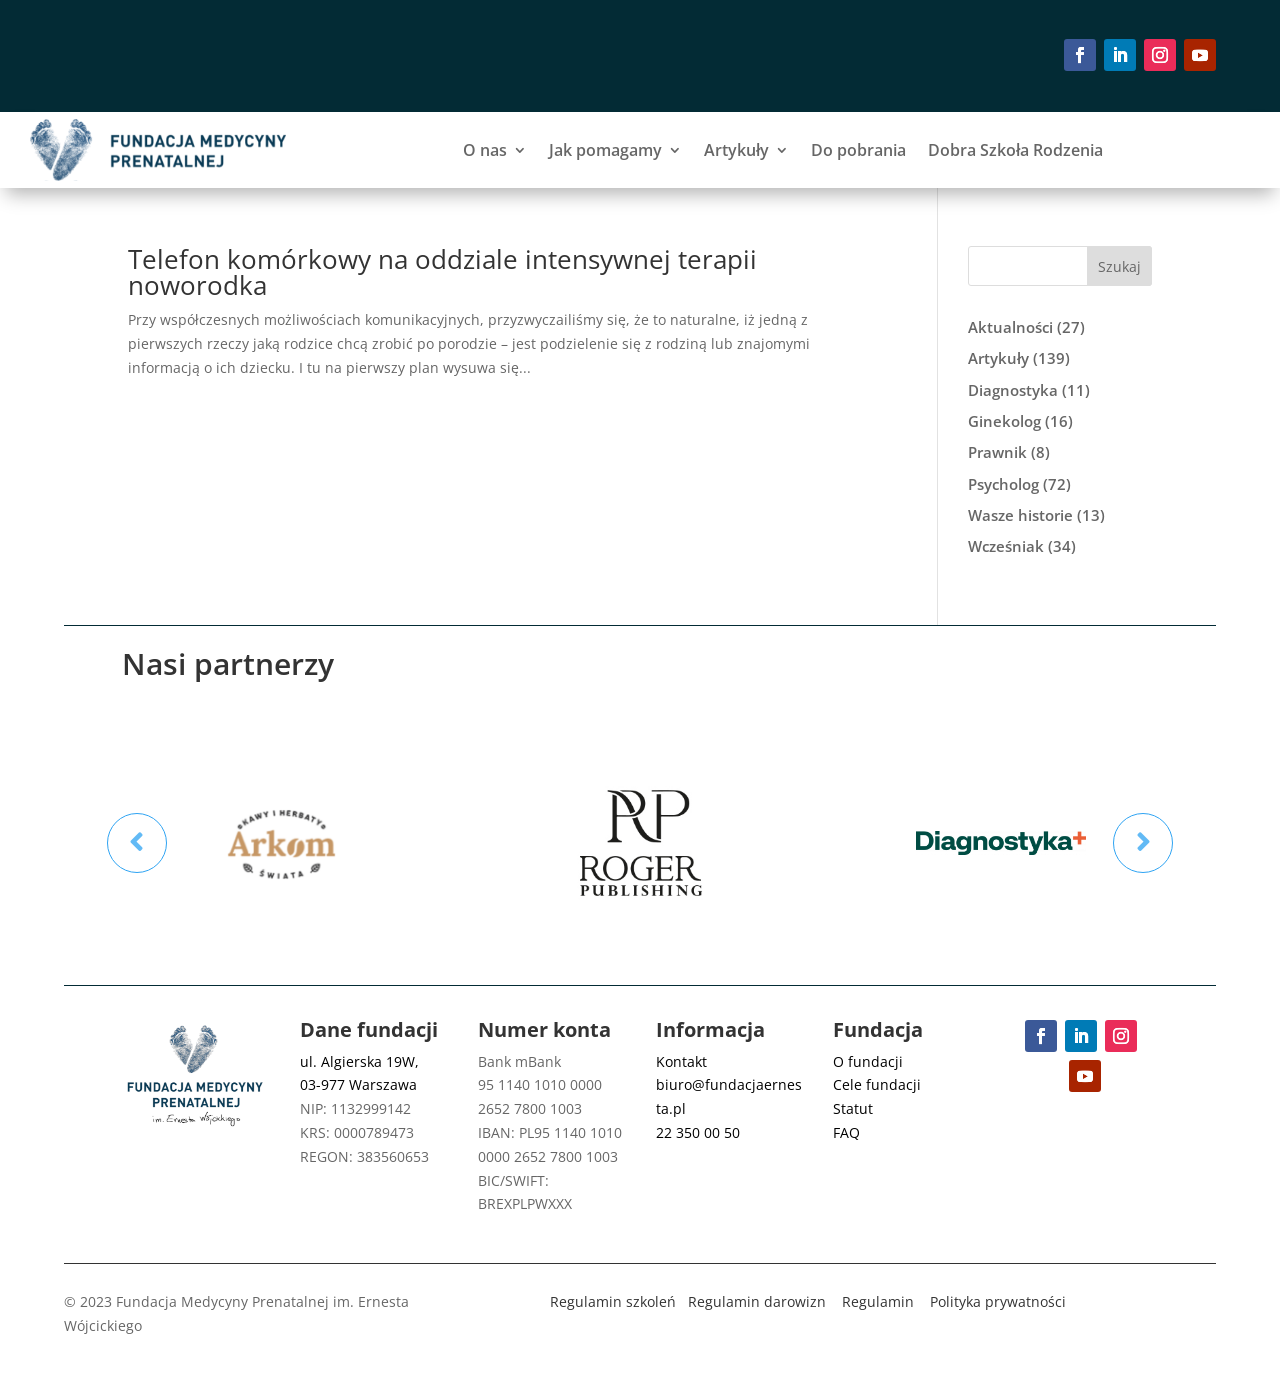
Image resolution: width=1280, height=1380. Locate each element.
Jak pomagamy (605, 150)
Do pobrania (858, 150)
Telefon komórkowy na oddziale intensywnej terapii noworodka (442, 272)
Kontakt (681, 1061)
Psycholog (1003, 484)
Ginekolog (1004, 421)
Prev (137, 843)
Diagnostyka (1013, 390)
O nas (485, 150)
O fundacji (868, 1061)
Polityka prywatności (998, 1301)
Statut (853, 1108)
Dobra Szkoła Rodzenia (1015, 150)
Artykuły (736, 150)
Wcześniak (1006, 546)
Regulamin (878, 1301)
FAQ (846, 1132)
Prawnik (997, 452)
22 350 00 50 (698, 1132)
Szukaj (1119, 266)
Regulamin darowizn (757, 1301)
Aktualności (1010, 327)
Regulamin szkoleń (613, 1301)
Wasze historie (1020, 515)
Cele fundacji (877, 1084)
